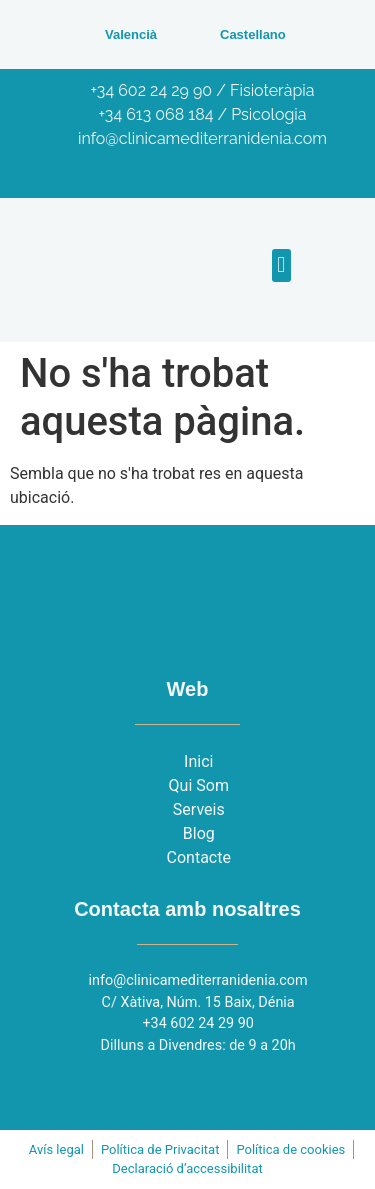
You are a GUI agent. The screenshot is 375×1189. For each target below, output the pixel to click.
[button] (281, 265)
